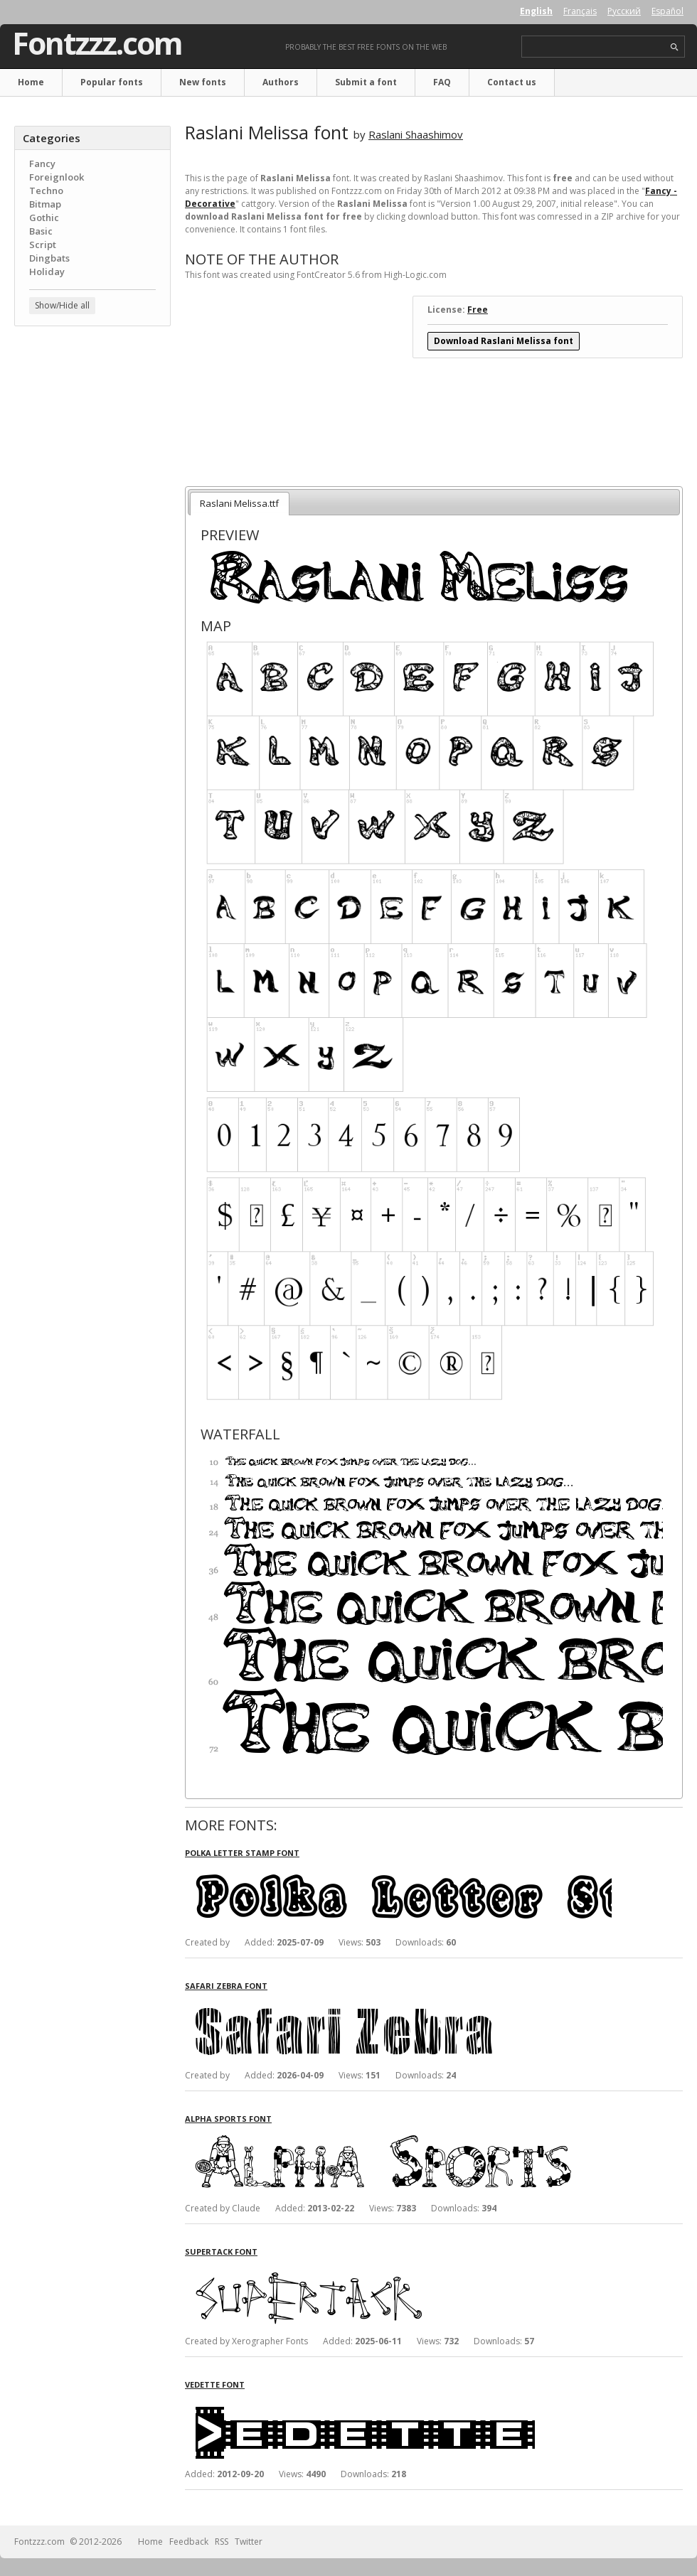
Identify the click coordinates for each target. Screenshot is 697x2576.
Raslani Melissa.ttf (239, 503)
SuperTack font (221, 2251)
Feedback (188, 2541)
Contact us (511, 82)
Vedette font (215, 2384)
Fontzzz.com (97, 43)
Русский (624, 11)
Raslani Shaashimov (415, 134)
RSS (221, 2541)
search (675, 47)
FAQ (442, 82)
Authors (280, 82)
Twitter (248, 2541)
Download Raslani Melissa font (503, 341)
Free (477, 310)
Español (667, 11)
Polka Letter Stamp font (242, 1852)
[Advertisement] (92, 423)
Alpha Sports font (228, 2118)
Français (580, 11)
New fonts (202, 82)
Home (31, 82)
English (536, 11)
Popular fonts (111, 82)
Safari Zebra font (226, 1985)
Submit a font (366, 82)
